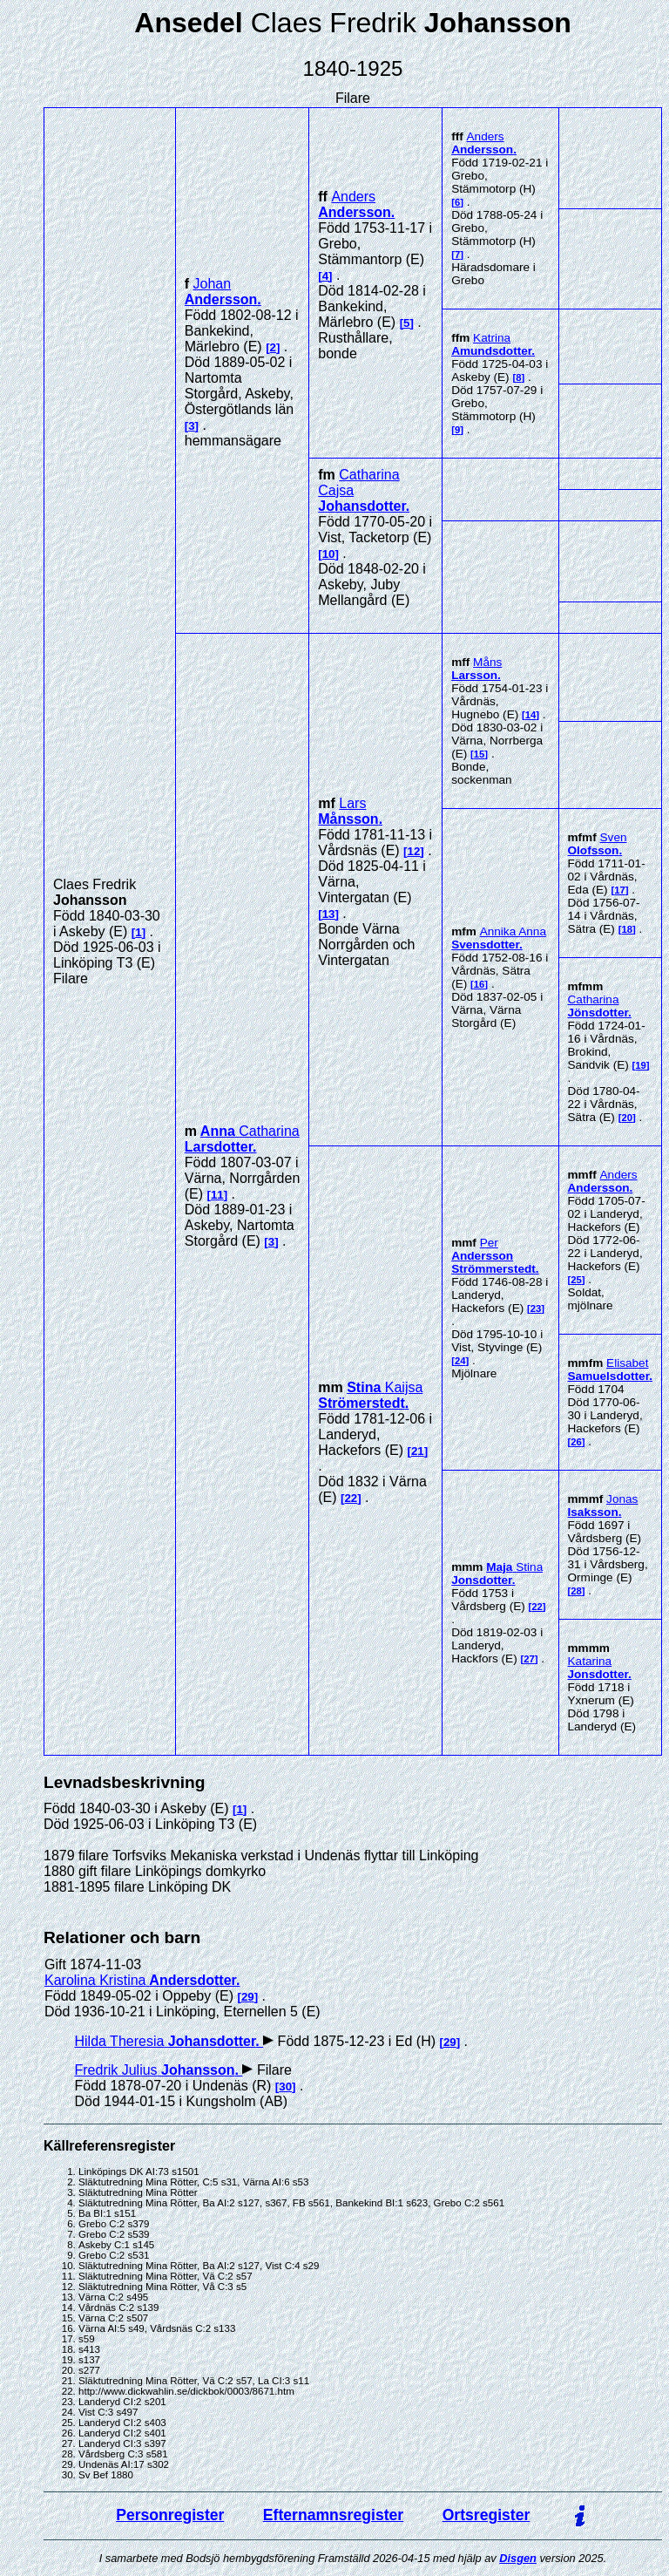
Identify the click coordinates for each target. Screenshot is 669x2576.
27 (529, 1659)
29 (247, 1996)
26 (576, 1442)
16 (479, 984)
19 (640, 1065)
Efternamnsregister (333, 2515)
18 (626, 929)
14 (531, 715)
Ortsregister (486, 2515)
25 (576, 1279)
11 (217, 1194)
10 (328, 554)
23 (536, 1308)
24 (460, 1361)
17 (619, 890)
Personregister (170, 2515)
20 (626, 1117)
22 (350, 1498)
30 (285, 2086)
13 (328, 914)
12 (414, 851)
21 (417, 1451)
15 (479, 754)
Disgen (518, 2558)
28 (576, 1591)
